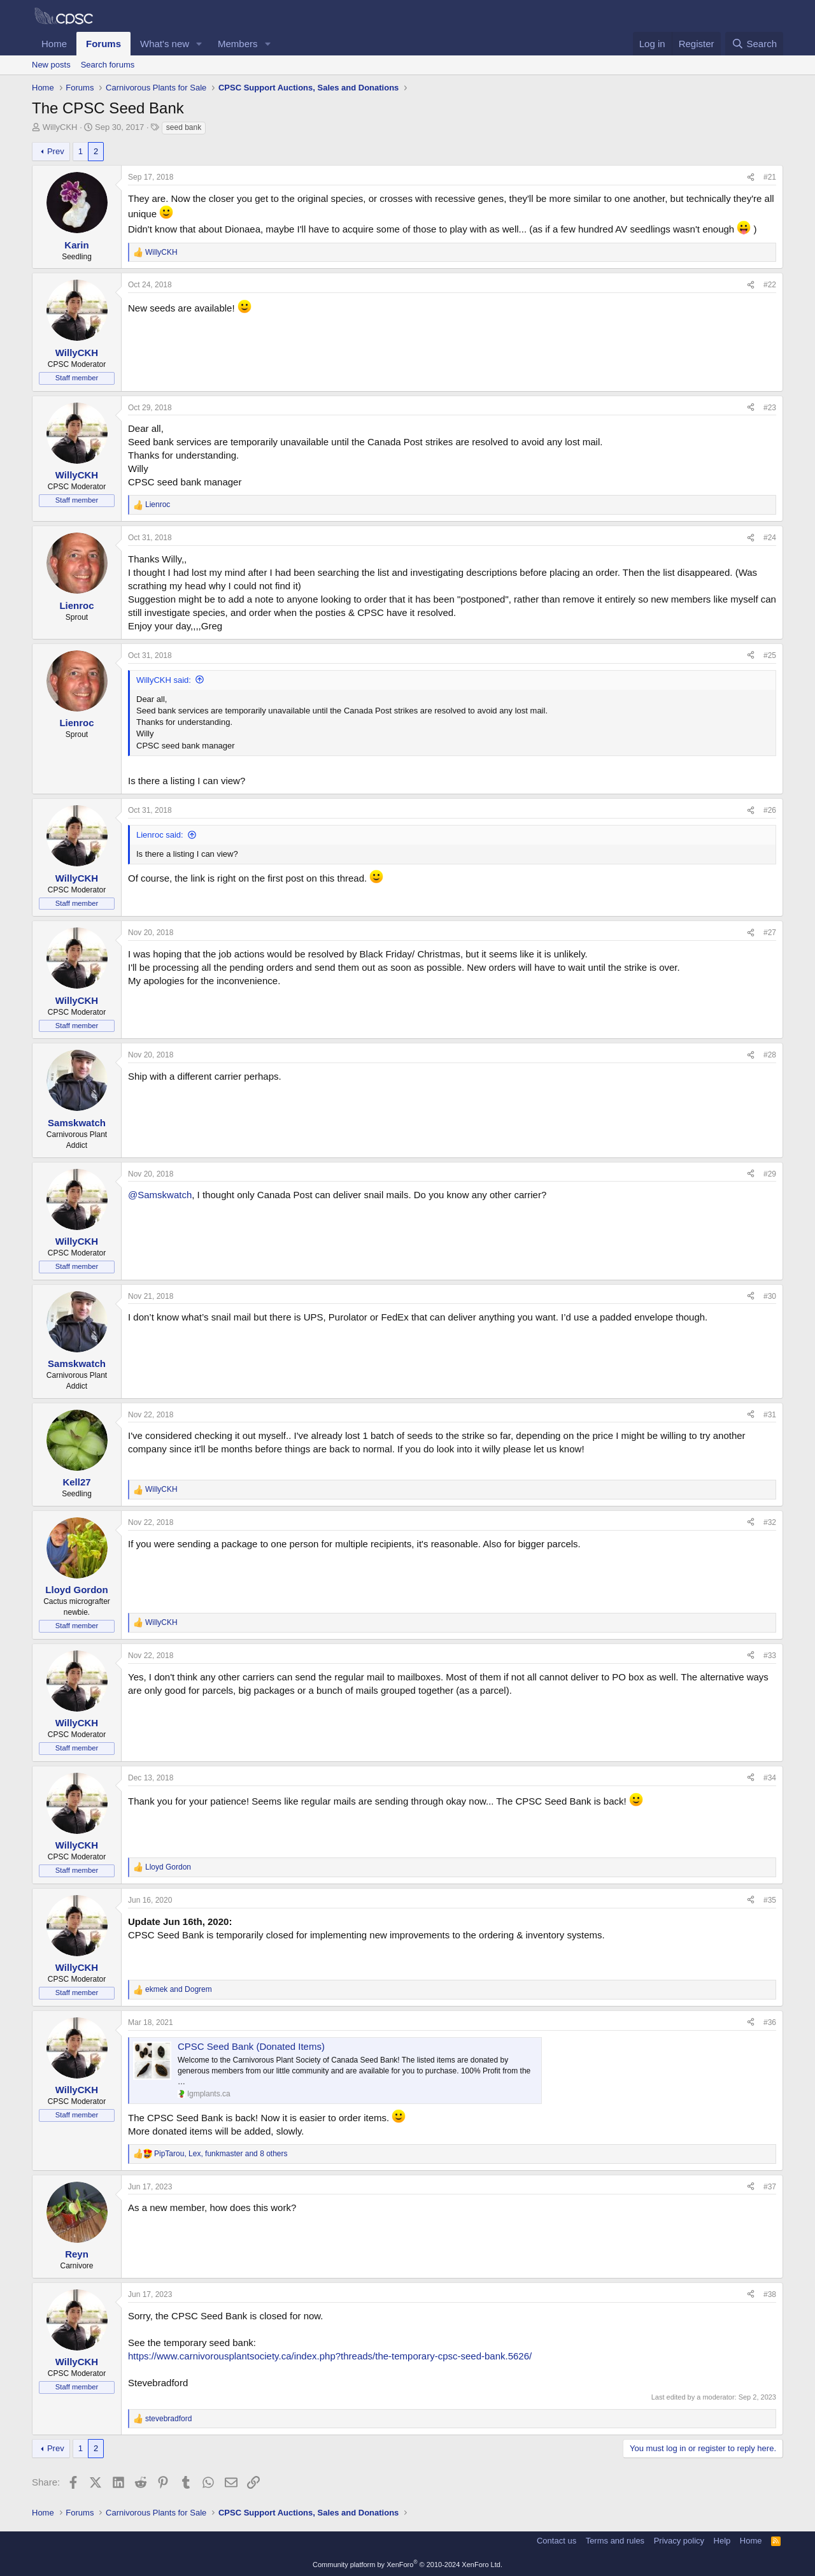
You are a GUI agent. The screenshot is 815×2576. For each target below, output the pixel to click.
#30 (769, 1296)
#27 (769, 932)
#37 (769, 2186)
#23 (769, 407)
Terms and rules (615, 2540)
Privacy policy (679, 2540)
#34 (769, 1777)
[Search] (754, 43)
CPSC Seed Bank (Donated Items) (251, 2046)
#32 (769, 1522)
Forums (103, 43)
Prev (55, 151)
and (178, 1989)
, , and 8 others (221, 2153)
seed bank (183, 127)
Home (54, 43)
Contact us (556, 2540)
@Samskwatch (160, 1194)
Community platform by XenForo (407, 2564)
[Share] (750, 177)
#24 (769, 537)
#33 (769, 1655)
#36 (769, 2022)
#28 (769, 1054)
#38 (769, 2294)
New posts (51, 64)
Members (238, 43)
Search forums (108, 64)
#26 (769, 810)
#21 (769, 177)
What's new (164, 43)
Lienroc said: (159, 835)
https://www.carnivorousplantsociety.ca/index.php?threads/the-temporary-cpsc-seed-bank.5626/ (330, 2356)
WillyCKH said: (163, 680)
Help (722, 2540)
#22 (769, 284)
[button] (199, 43)
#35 (769, 1900)
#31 (769, 1414)
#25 (769, 655)
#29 (769, 1174)
